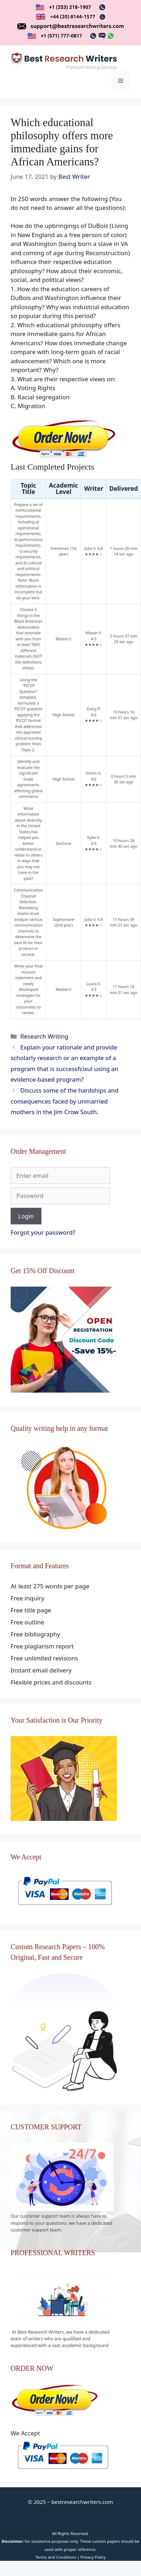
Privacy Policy (93, 2557)
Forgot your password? (43, 1232)
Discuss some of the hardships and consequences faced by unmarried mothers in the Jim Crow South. (65, 1101)
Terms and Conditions (55, 2557)
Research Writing (44, 1036)
